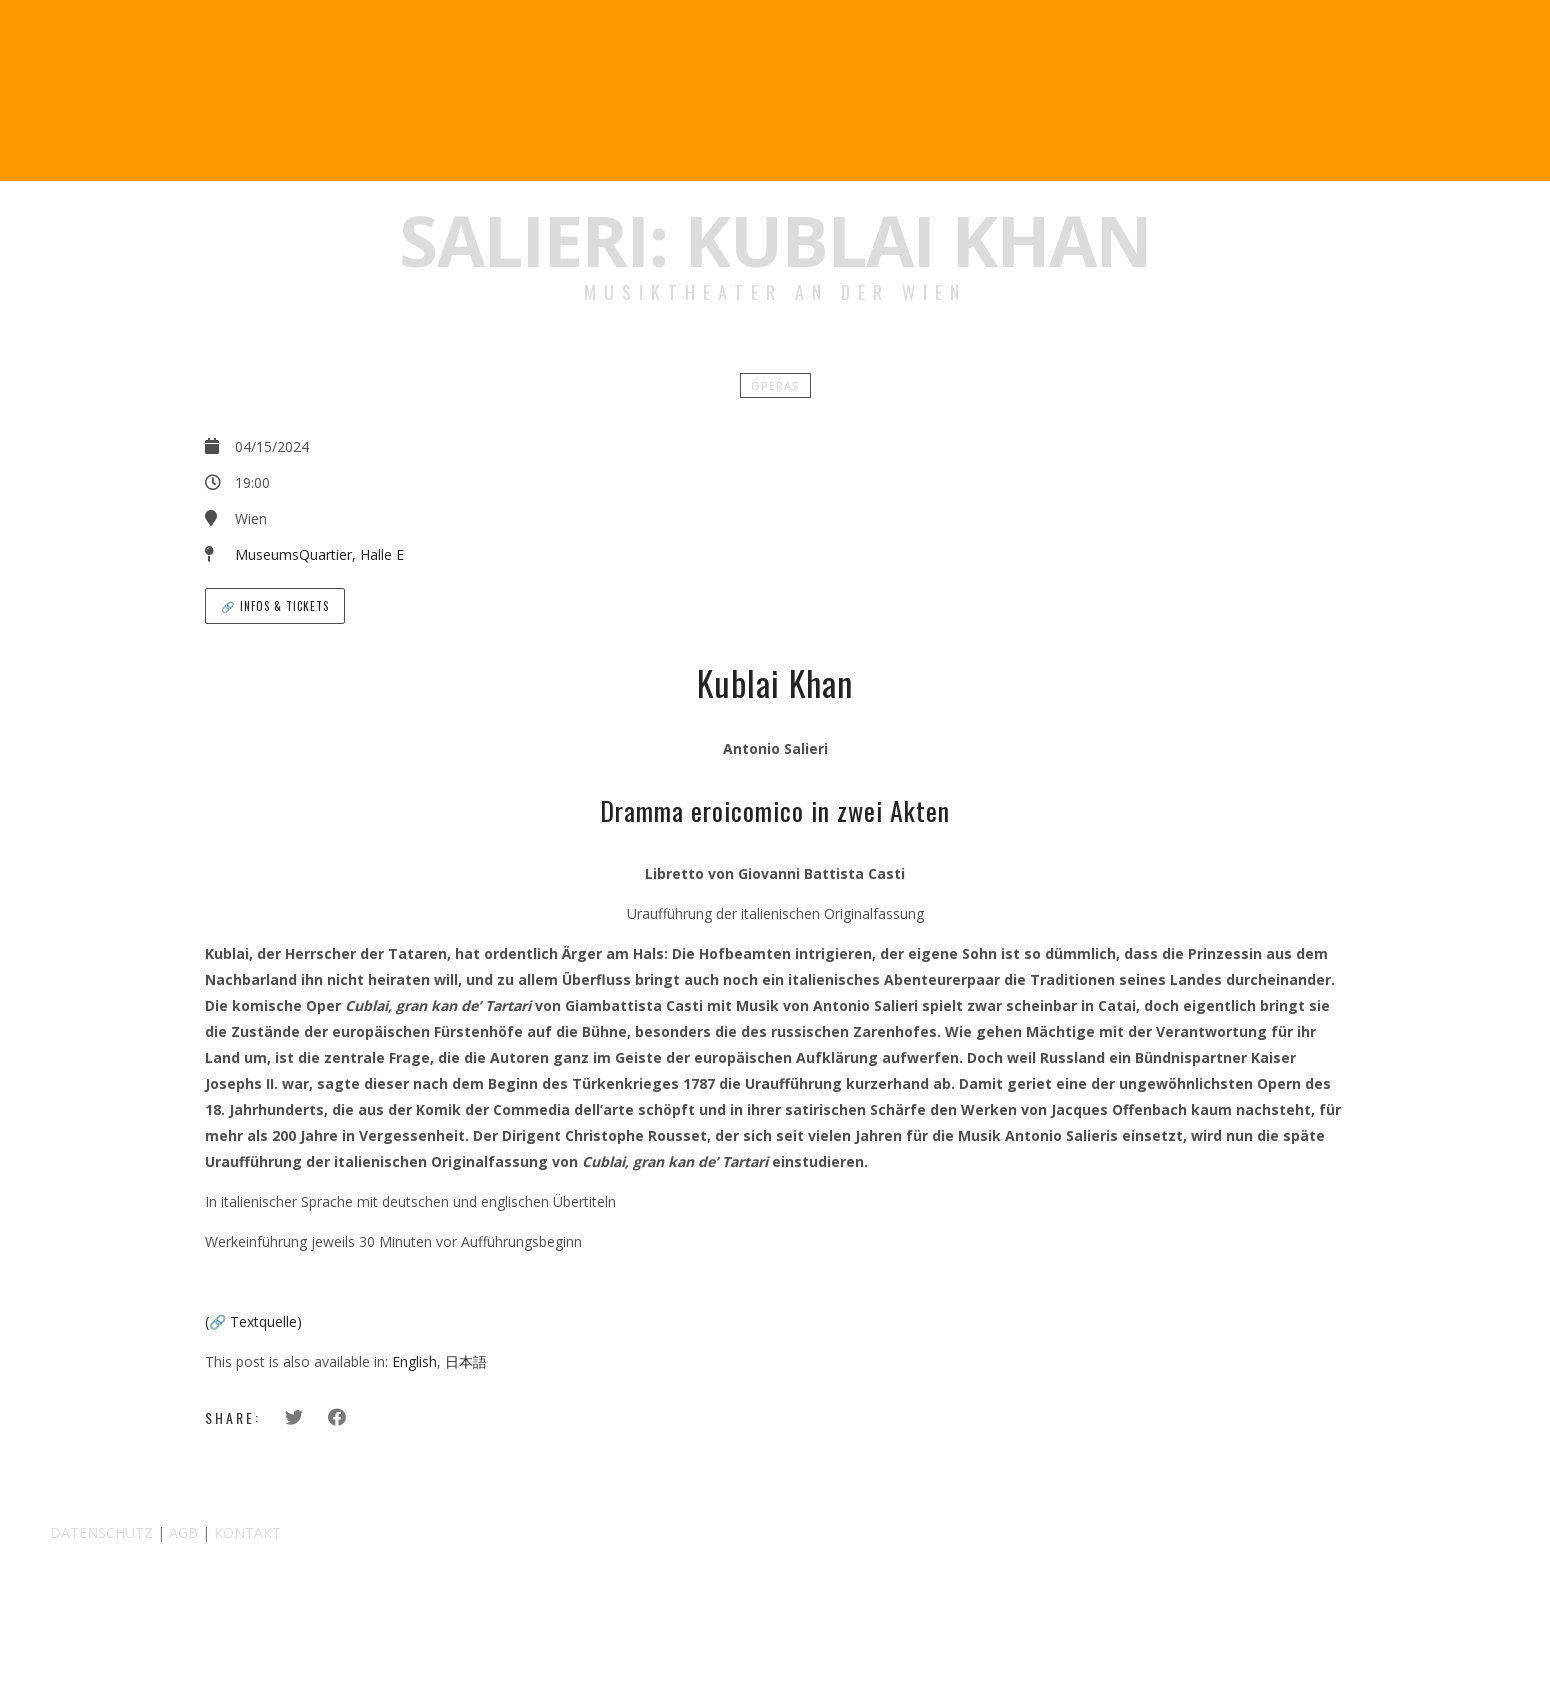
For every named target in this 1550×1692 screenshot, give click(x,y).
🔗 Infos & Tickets (275, 606)
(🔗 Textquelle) (253, 1321)
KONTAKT (247, 1532)
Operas (775, 385)
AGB (183, 1532)
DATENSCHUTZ (101, 1532)
